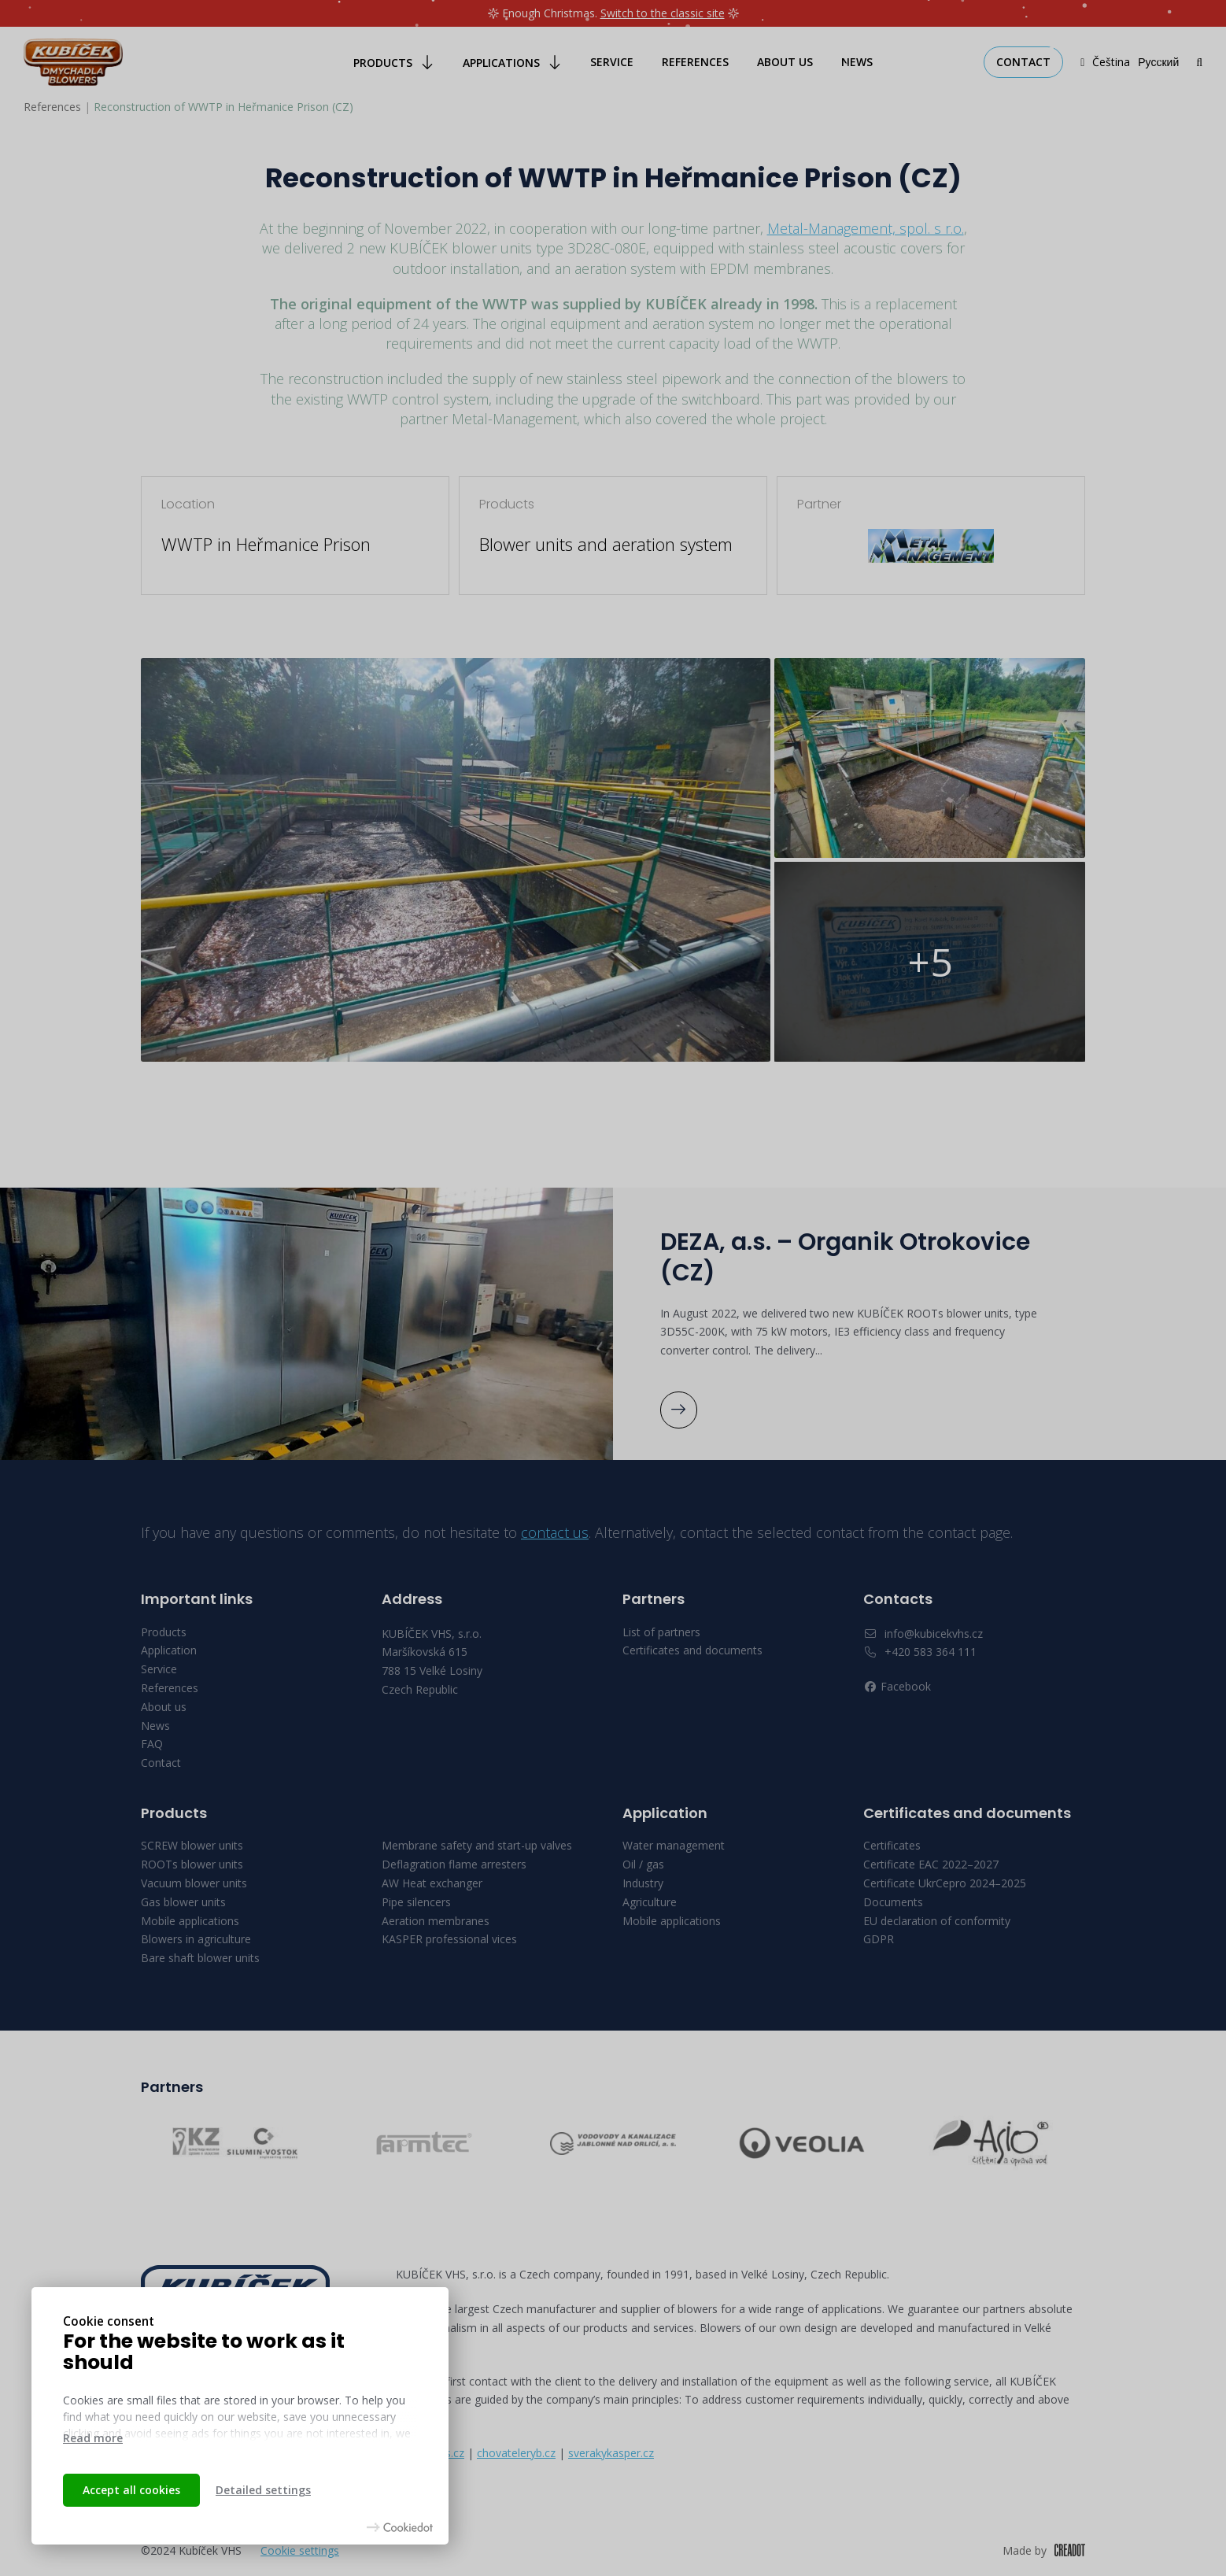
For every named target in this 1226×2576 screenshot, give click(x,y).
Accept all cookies (131, 2489)
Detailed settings (263, 2490)
